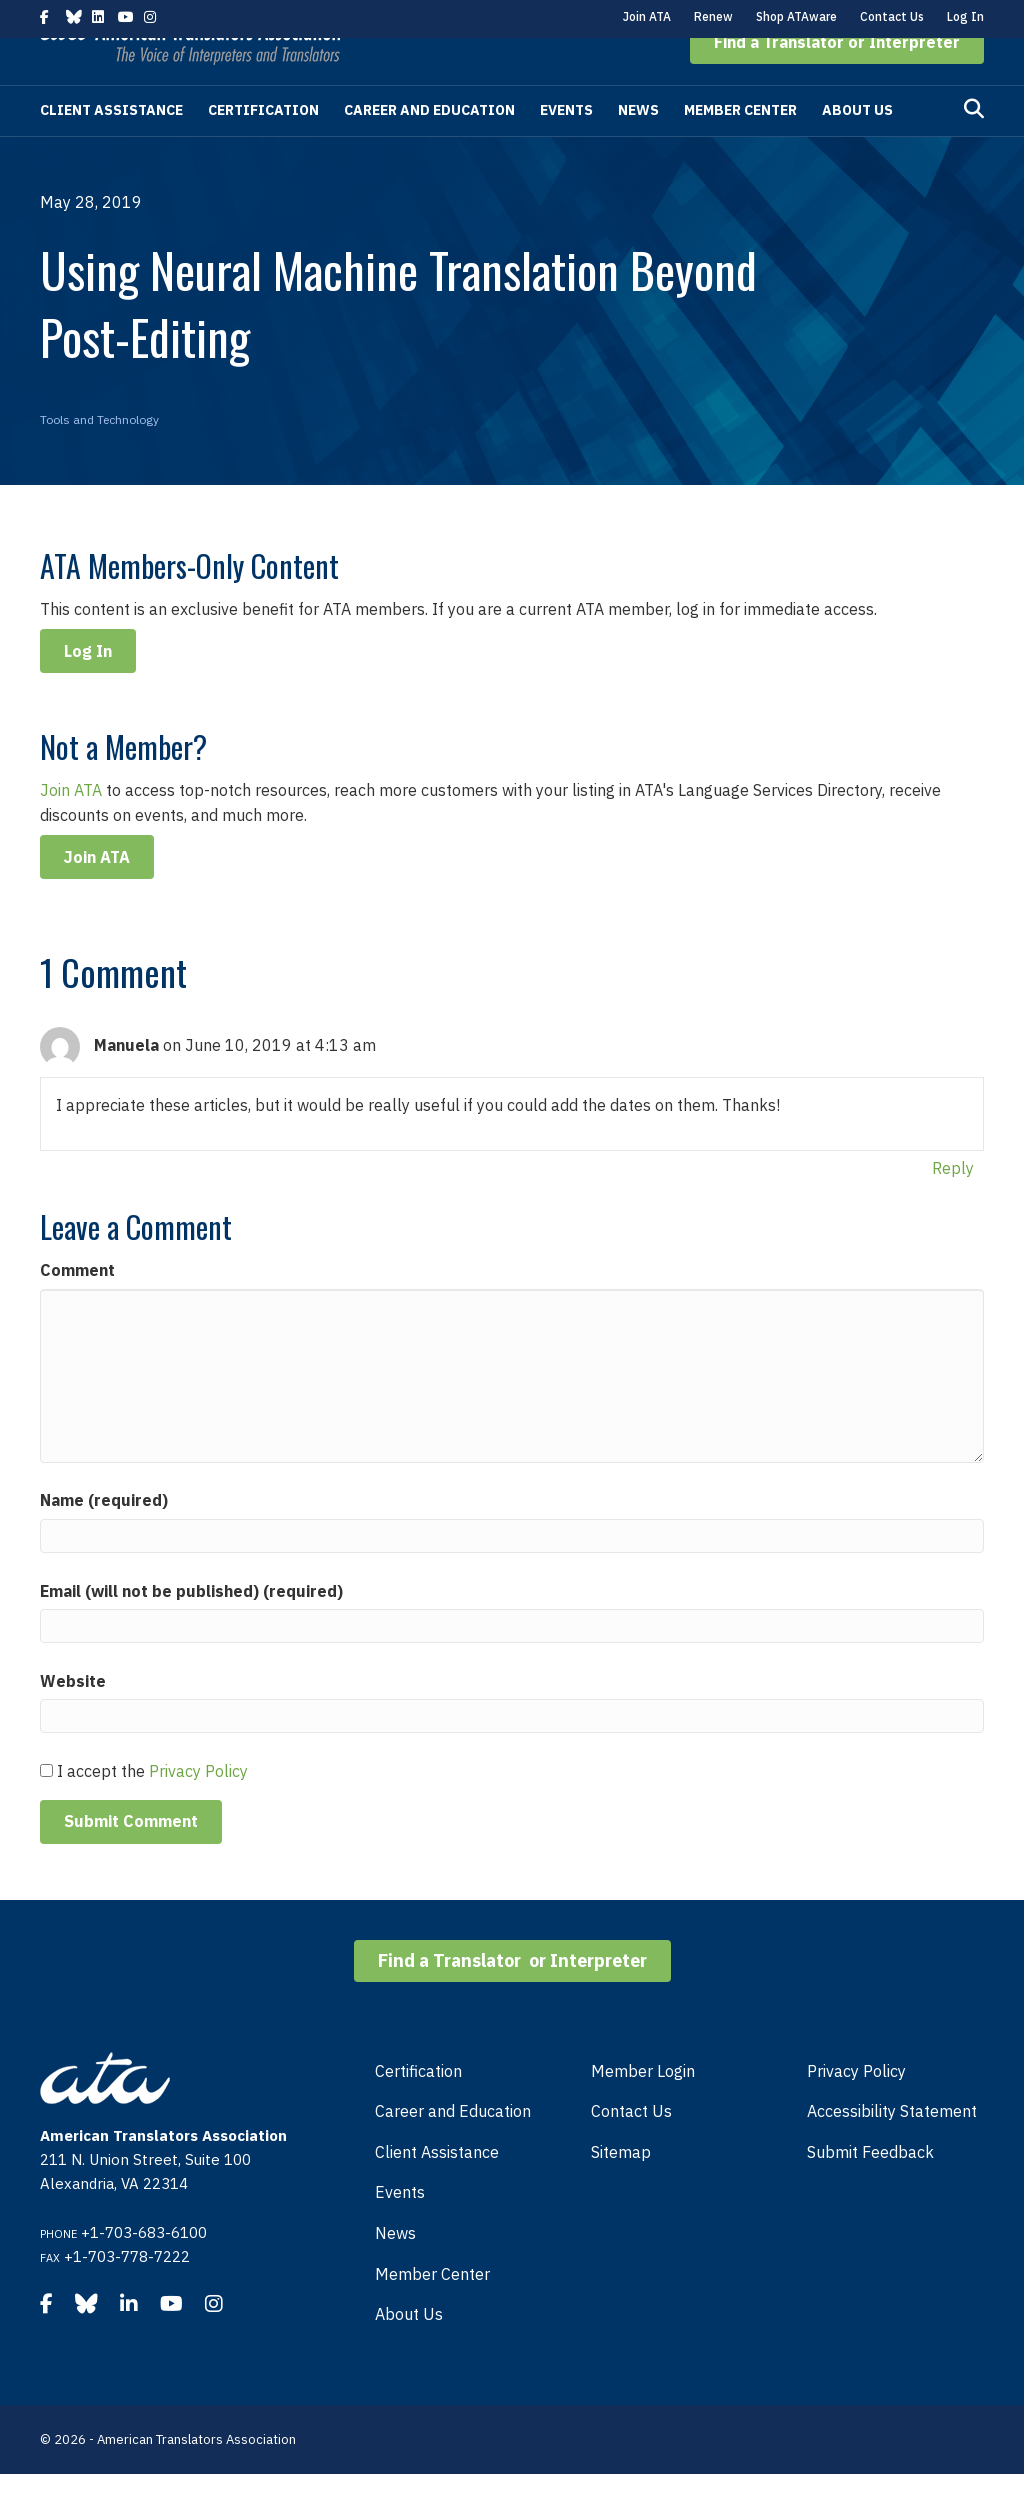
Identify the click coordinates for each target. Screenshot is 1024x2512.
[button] (837, 80)
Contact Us (892, 16)
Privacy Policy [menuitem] (856, 2109)
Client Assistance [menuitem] (437, 2190)
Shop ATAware (796, 16)
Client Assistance (111, 148)
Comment (77, 1308)
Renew (713, 16)
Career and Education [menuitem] (453, 2149)
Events (566, 148)
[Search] (974, 147)
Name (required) (104, 1538)
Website (73, 1719)
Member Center (740, 148)
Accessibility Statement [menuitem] (892, 2149)
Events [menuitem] (400, 2230)
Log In (965, 16)
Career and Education (429, 148)
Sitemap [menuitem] (621, 2190)
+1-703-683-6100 (144, 2270)
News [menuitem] (395, 2271)
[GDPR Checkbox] (46, 1808)
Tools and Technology (99, 457)
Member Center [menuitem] (432, 2312)
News (638, 148)
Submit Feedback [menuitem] (870, 2190)
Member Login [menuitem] (643, 2109)
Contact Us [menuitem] (631, 2149)
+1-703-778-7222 (127, 2294)
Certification (263, 148)
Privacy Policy (198, 1809)
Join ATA (647, 16)
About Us (857, 148)
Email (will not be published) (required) (191, 1629)
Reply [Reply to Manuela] (953, 1206)
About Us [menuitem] (409, 2352)
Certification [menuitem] (418, 2109)
